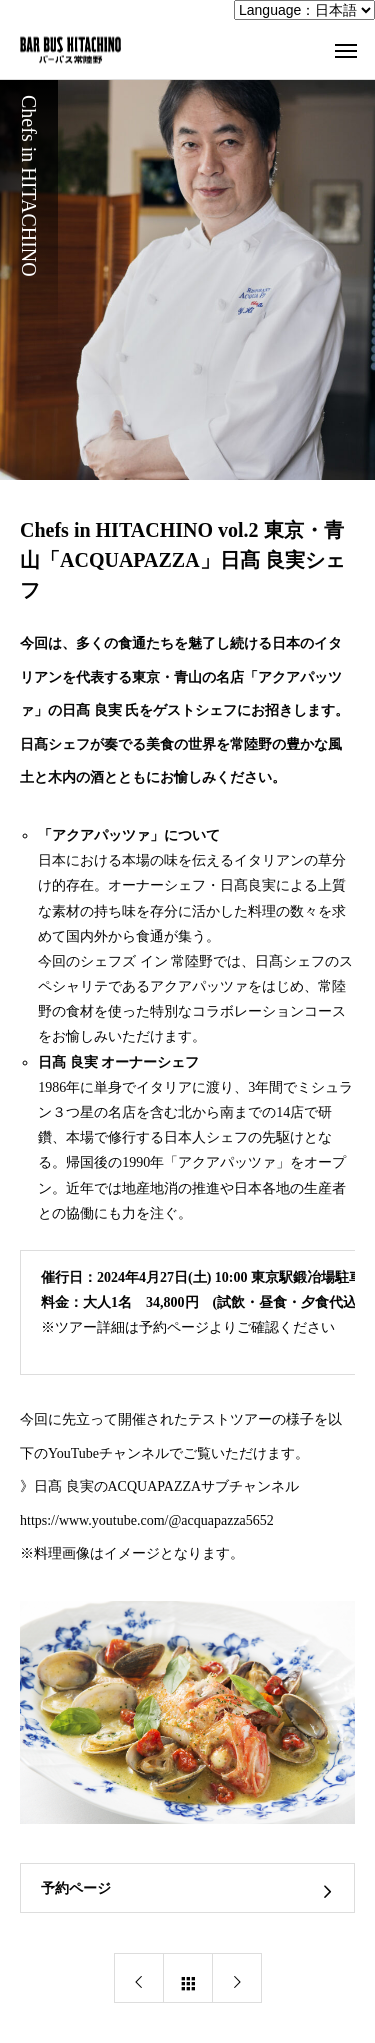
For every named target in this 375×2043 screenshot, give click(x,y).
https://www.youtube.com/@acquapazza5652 (147, 1520)
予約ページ (76, 1888)
